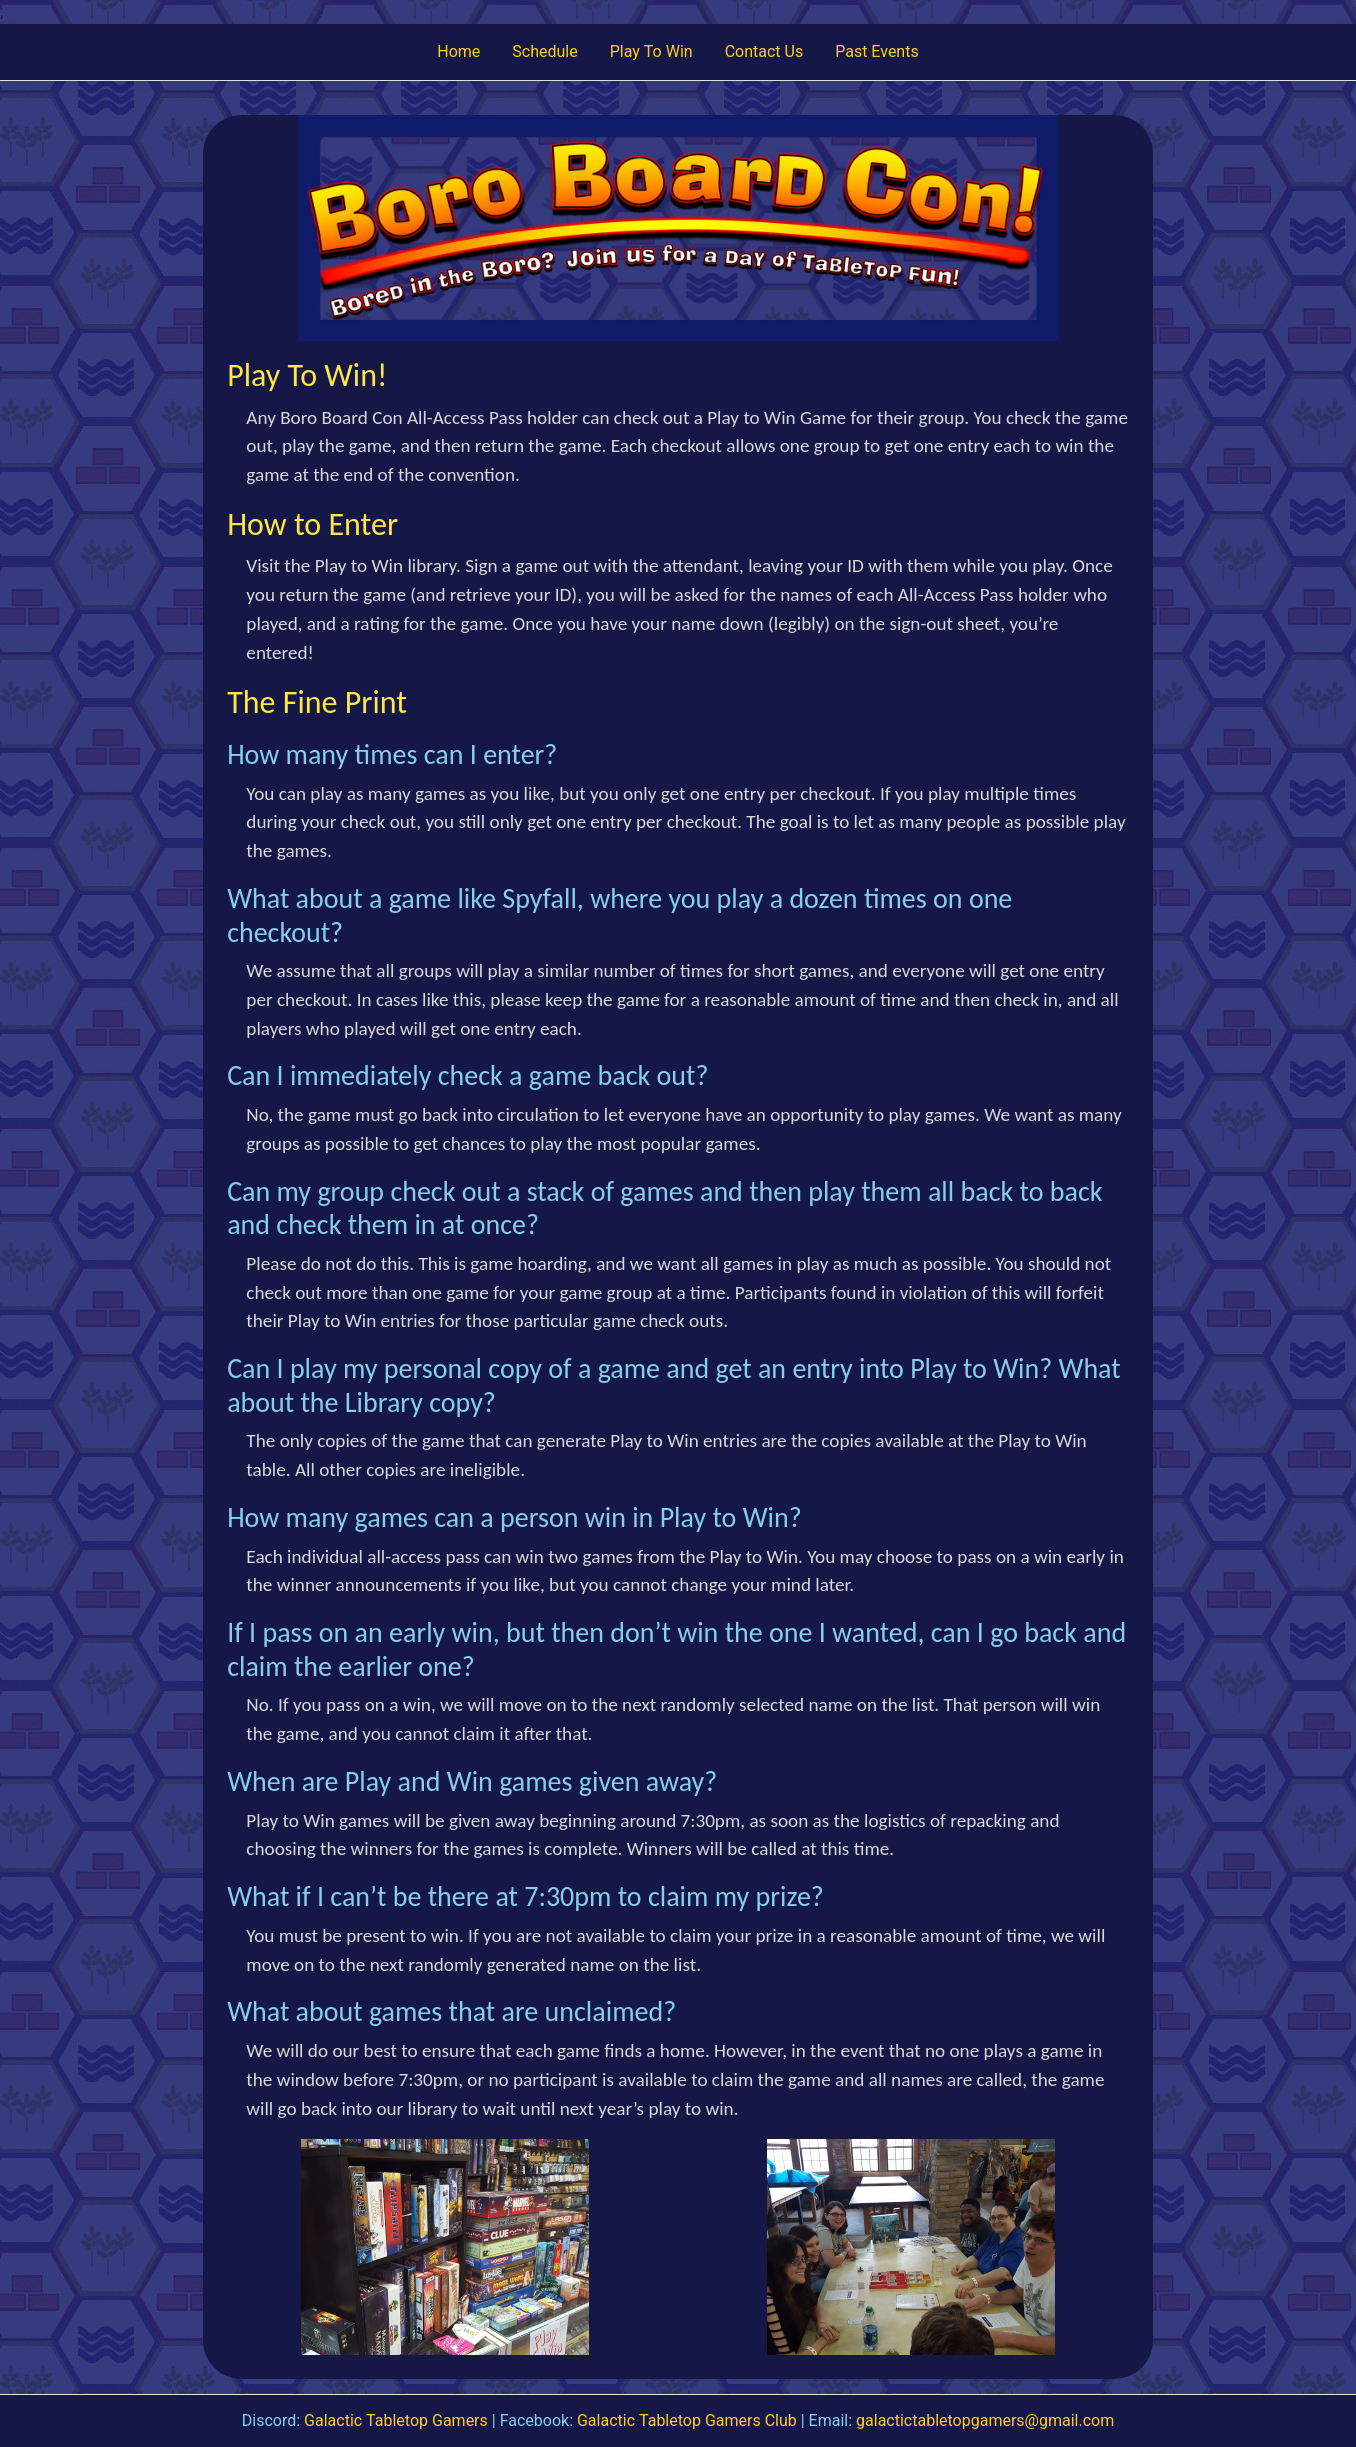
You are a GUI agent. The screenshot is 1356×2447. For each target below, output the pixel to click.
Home (458, 51)
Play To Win (651, 51)
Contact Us (764, 51)
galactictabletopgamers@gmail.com (985, 2420)
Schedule (544, 51)
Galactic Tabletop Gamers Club (687, 2420)
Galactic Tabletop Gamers (396, 2420)
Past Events (877, 51)
